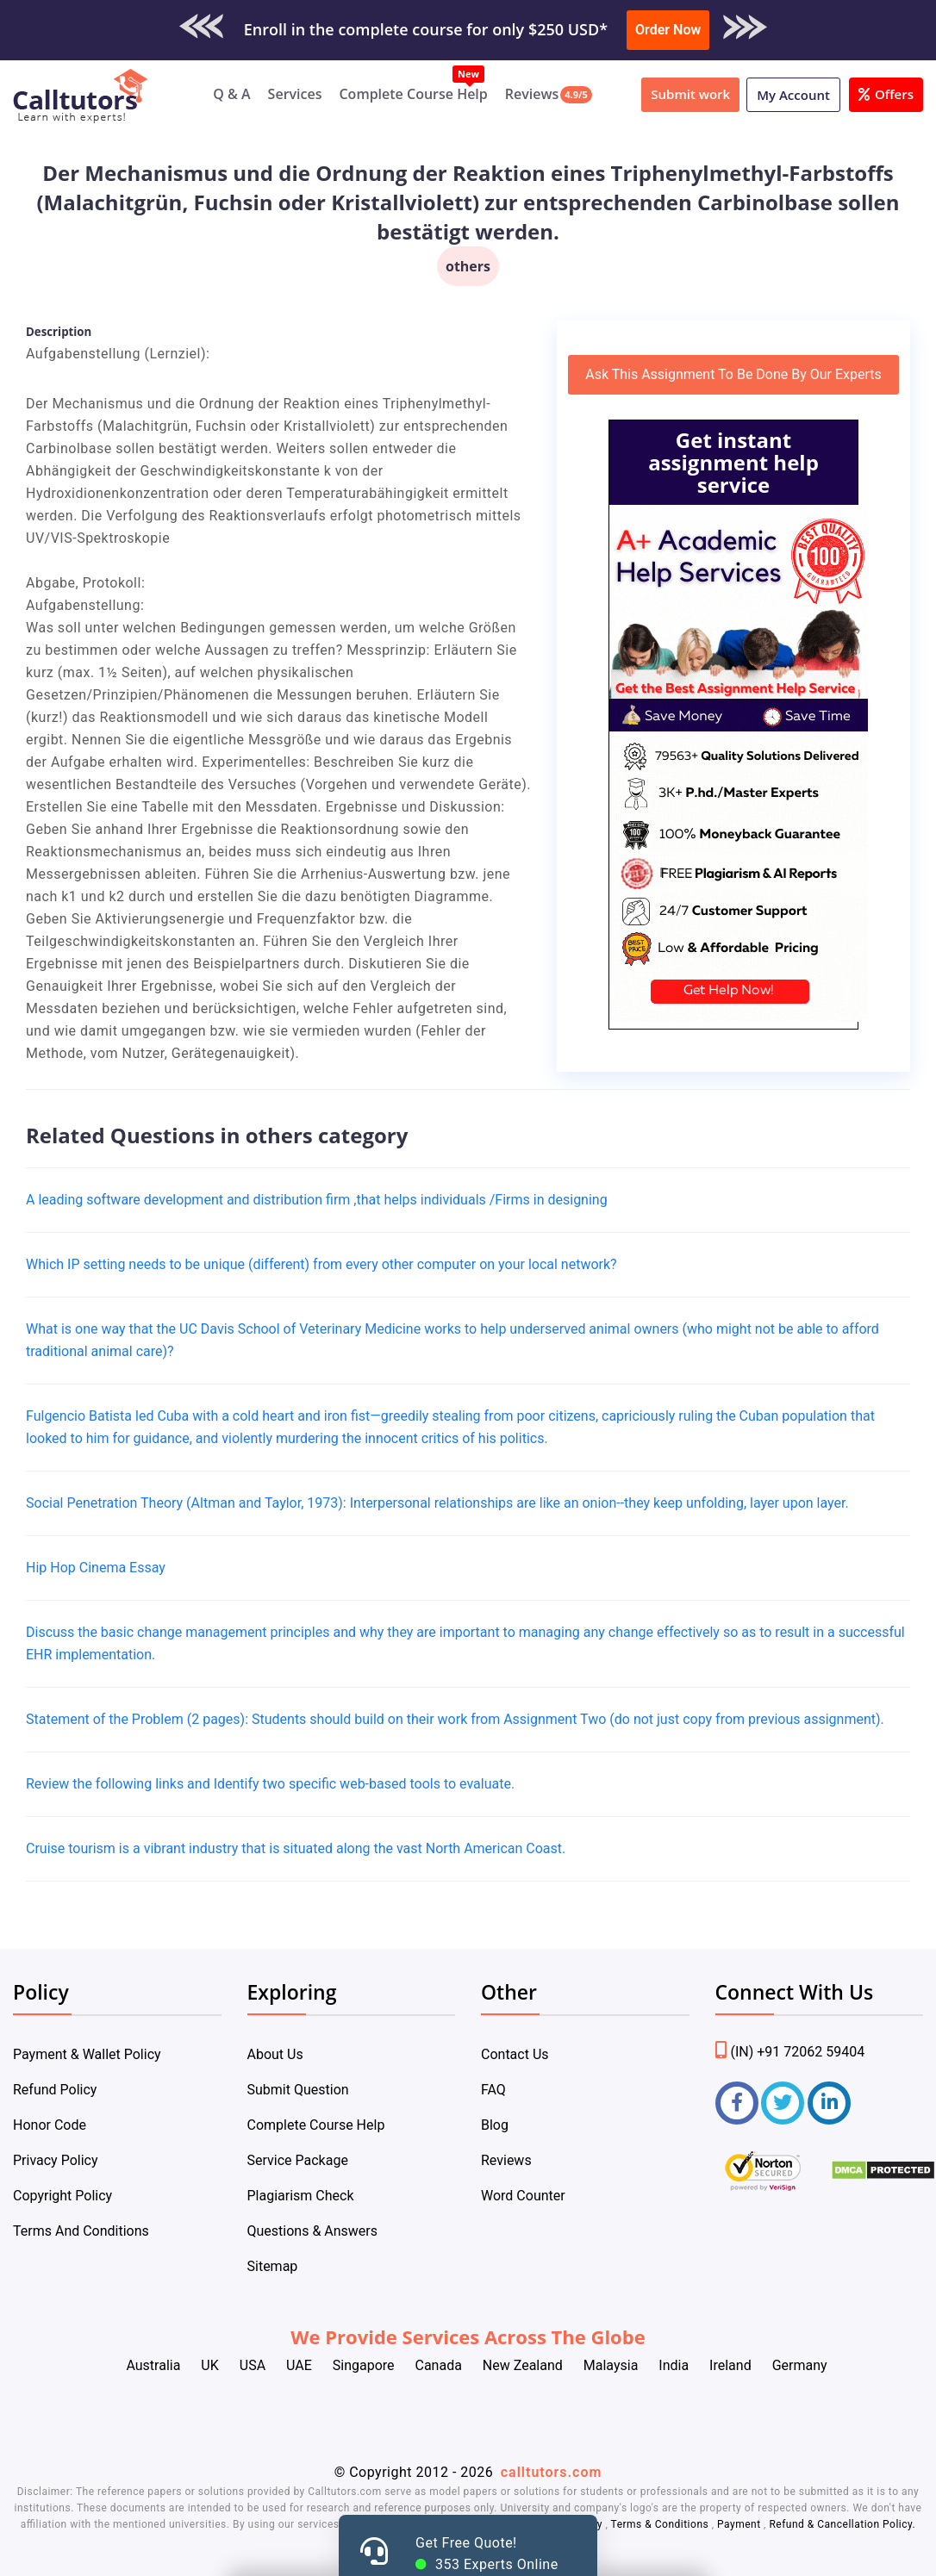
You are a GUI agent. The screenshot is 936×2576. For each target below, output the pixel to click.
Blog (495, 2125)
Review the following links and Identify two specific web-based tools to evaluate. (270, 1784)
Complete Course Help (413, 93)
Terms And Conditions (81, 2231)
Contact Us (515, 2054)
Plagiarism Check (300, 2195)
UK (209, 2365)
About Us (275, 2054)
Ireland (730, 2365)
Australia (153, 2365)
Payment (739, 2524)
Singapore (364, 2365)
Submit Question (298, 2089)
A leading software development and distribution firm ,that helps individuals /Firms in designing (317, 1200)
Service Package (297, 2160)
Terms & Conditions (661, 2524)
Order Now (668, 30)
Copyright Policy (62, 2195)
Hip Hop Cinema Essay (95, 1567)
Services (295, 93)
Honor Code (49, 2125)
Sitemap (272, 2266)
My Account (793, 94)
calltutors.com (551, 2472)
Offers (886, 94)
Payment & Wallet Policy (87, 2054)
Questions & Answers (312, 2231)
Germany (799, 2365)
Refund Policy (55, 2089)
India (673, 2365)
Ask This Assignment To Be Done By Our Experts (733, 374)
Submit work (690, 94)
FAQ (493, 2089)
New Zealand (523, 2365)
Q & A (231, 93)
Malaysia (611, 2365)
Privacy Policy (55, 2160)
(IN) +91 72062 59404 (790, 2052)
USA (252, 2365)
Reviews (532, 93)
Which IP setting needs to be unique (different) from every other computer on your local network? (321, 1264)
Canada (438, 2365)
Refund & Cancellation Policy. (842, 2524)
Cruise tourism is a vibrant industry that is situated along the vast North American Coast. (295, 1848)
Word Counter (523, 2195)
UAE (299, 2365)
